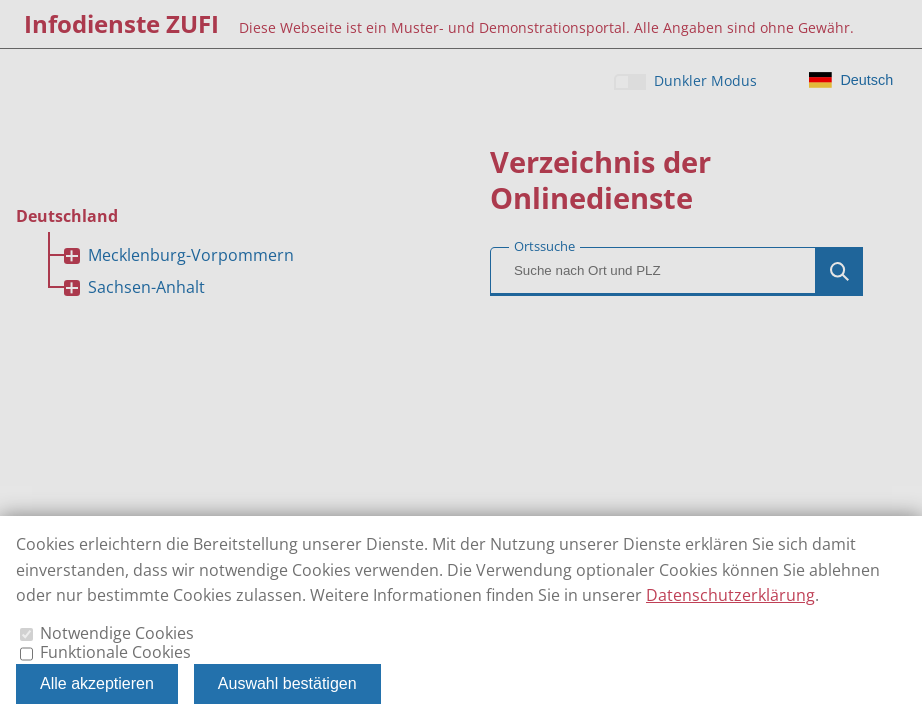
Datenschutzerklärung (730, 595)
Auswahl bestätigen (287, 683)
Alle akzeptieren (97, 683)
